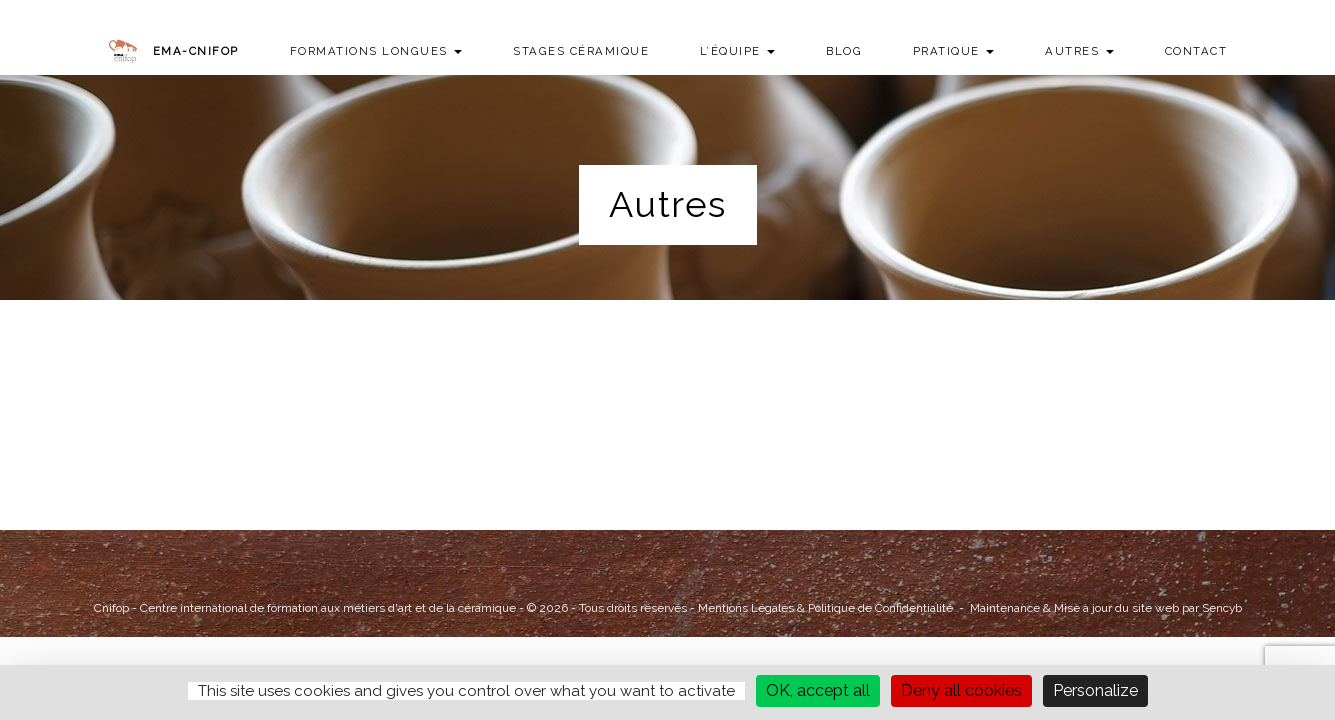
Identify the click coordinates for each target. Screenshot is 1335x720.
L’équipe (738, 51)
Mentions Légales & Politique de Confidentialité (825, 608)
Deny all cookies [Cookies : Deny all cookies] (961, 690)
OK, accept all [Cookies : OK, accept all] (818, 690)
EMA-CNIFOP (196, 51)
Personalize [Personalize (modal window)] (1095, 690)
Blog (844, 51)
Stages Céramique (581, 51)
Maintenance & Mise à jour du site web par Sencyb (1106, 608)
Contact (1196, 51)
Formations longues (376, 51)
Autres (1079, 51)
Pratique (954, 51)
